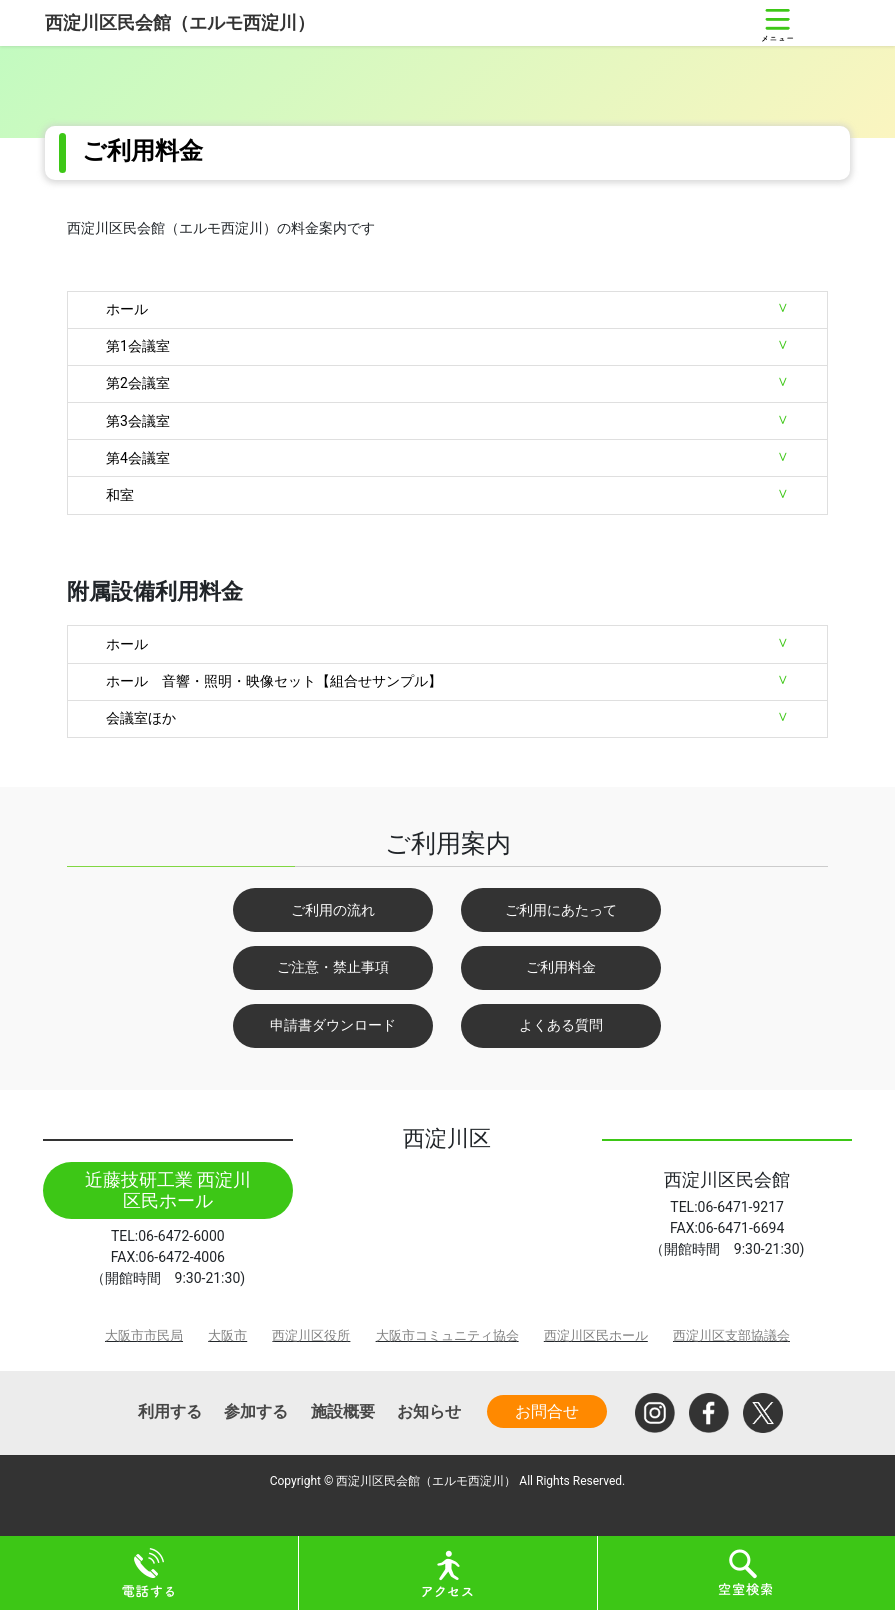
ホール (127, 309)
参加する (256, 1411)
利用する (170, 1411)
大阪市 (227, 1335)
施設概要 (343, 1411)
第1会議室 (138, 346)
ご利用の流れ (333, 910)
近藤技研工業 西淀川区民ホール (168, 1190)
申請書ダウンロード (333, 1025)
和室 (120, 495)
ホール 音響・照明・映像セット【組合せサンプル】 (274, 681)
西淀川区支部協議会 (731, 1335)
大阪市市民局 (144, 1335)
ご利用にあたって (561, 910)
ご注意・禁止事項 (333, 967)
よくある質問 (561, 1025)
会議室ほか (141, 718)
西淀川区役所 (311, 1335)
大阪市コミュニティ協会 (447, 1335)
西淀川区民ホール (596, 1335)
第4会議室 (138, 458)
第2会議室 (138, 383)
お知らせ (429, 1411)
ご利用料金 (561, 967)
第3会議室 (138, 421)
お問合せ (547, 1411)
